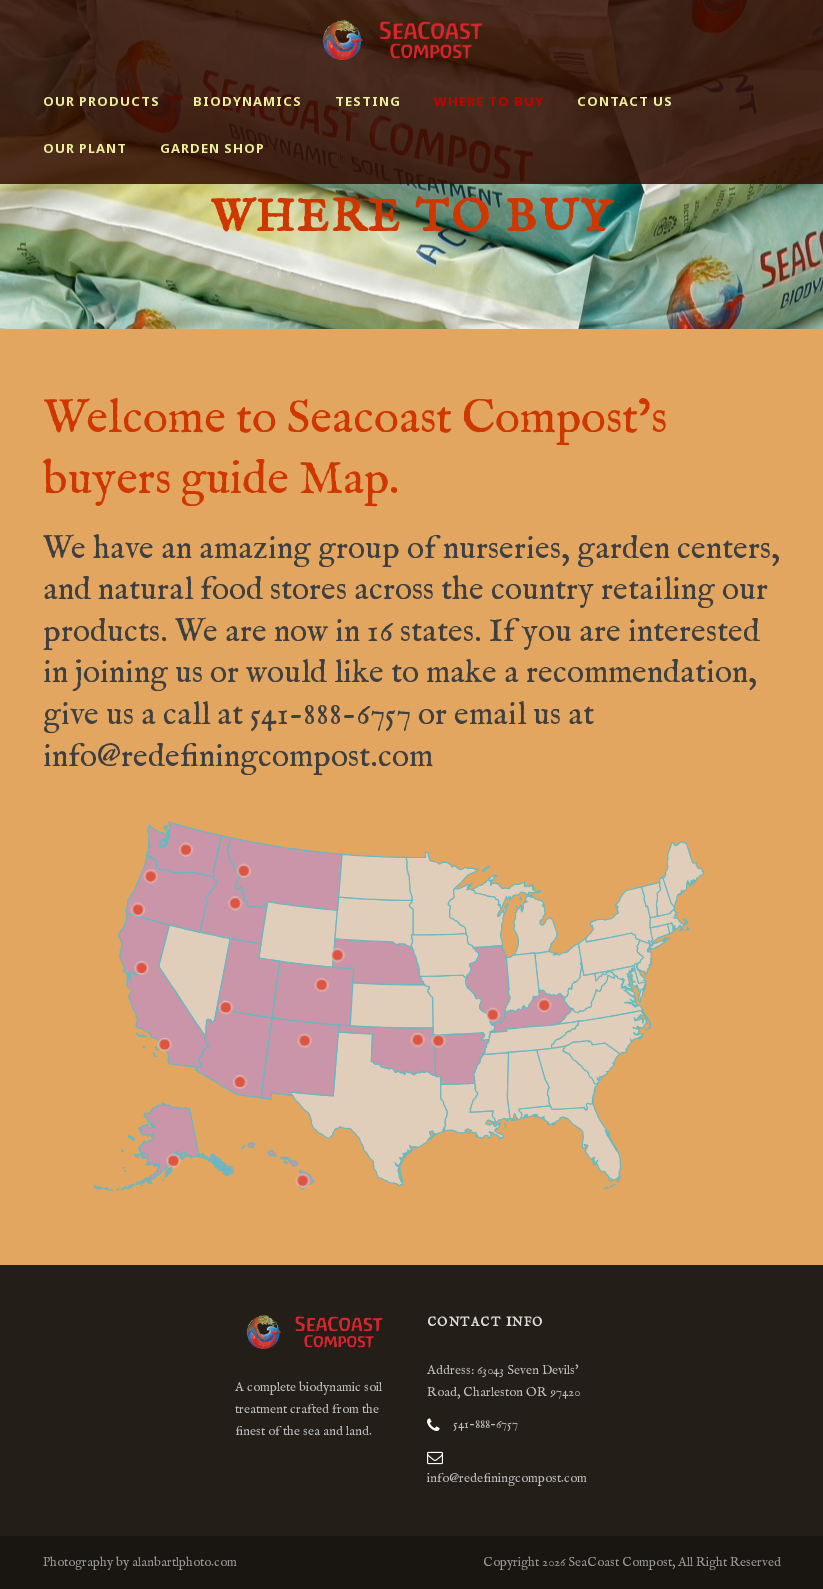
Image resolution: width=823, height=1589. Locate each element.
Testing (368, 101)
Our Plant (85, 148)
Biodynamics (247, 101)
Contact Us (625, 101)
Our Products (101, 101)
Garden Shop (212, 148)
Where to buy (489, 101)
